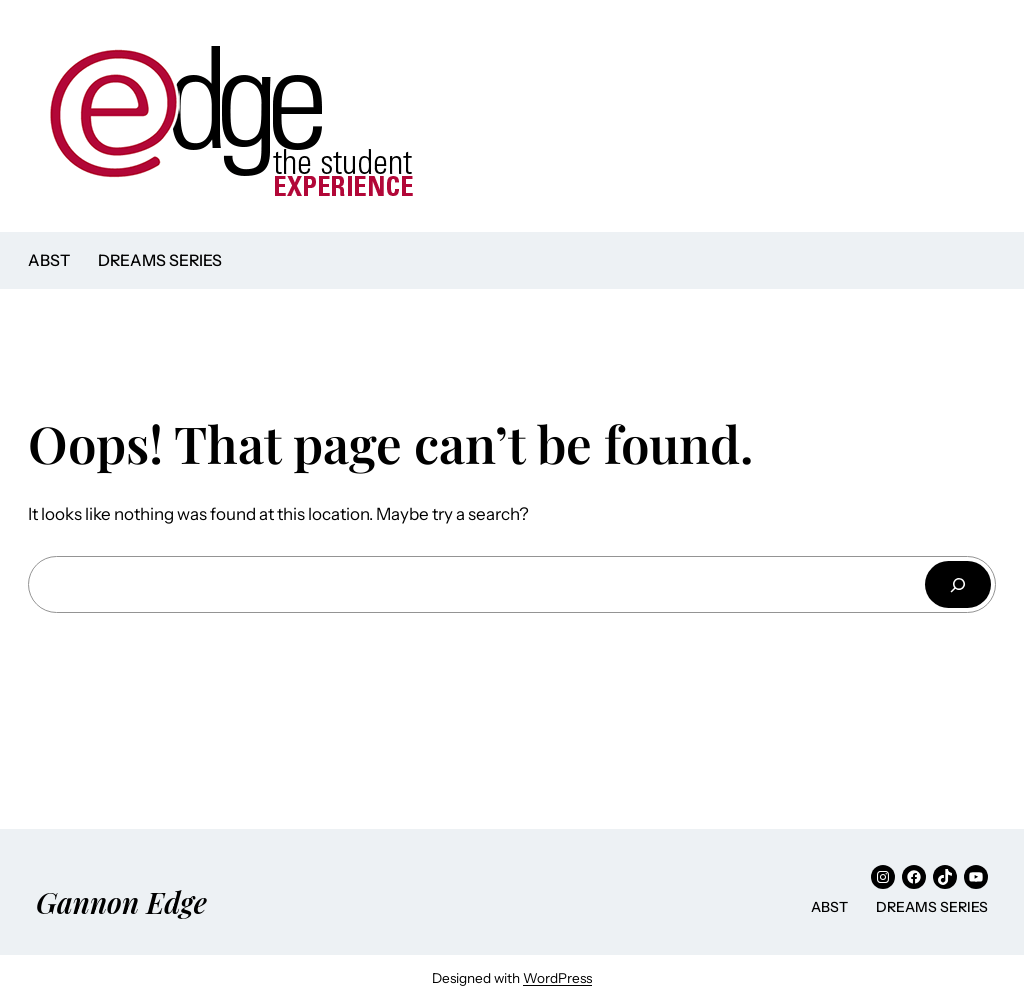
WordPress (557, 978)
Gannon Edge (121, 902)
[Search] (958, 584)
